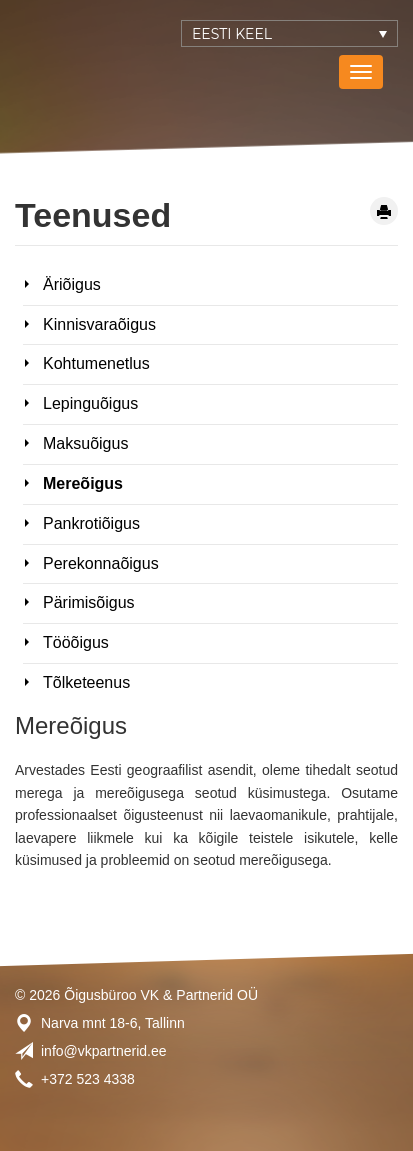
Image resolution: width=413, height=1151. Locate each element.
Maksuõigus (85, 443)
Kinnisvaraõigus (99, 324)
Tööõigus (76, 642)
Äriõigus (72, 284)
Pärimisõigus (89, 602)
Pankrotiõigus (91, 523)
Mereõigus (83, 483)
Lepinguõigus (90, 403)
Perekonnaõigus (101, 563)
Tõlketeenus (86, 682)
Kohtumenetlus (96, 363)
